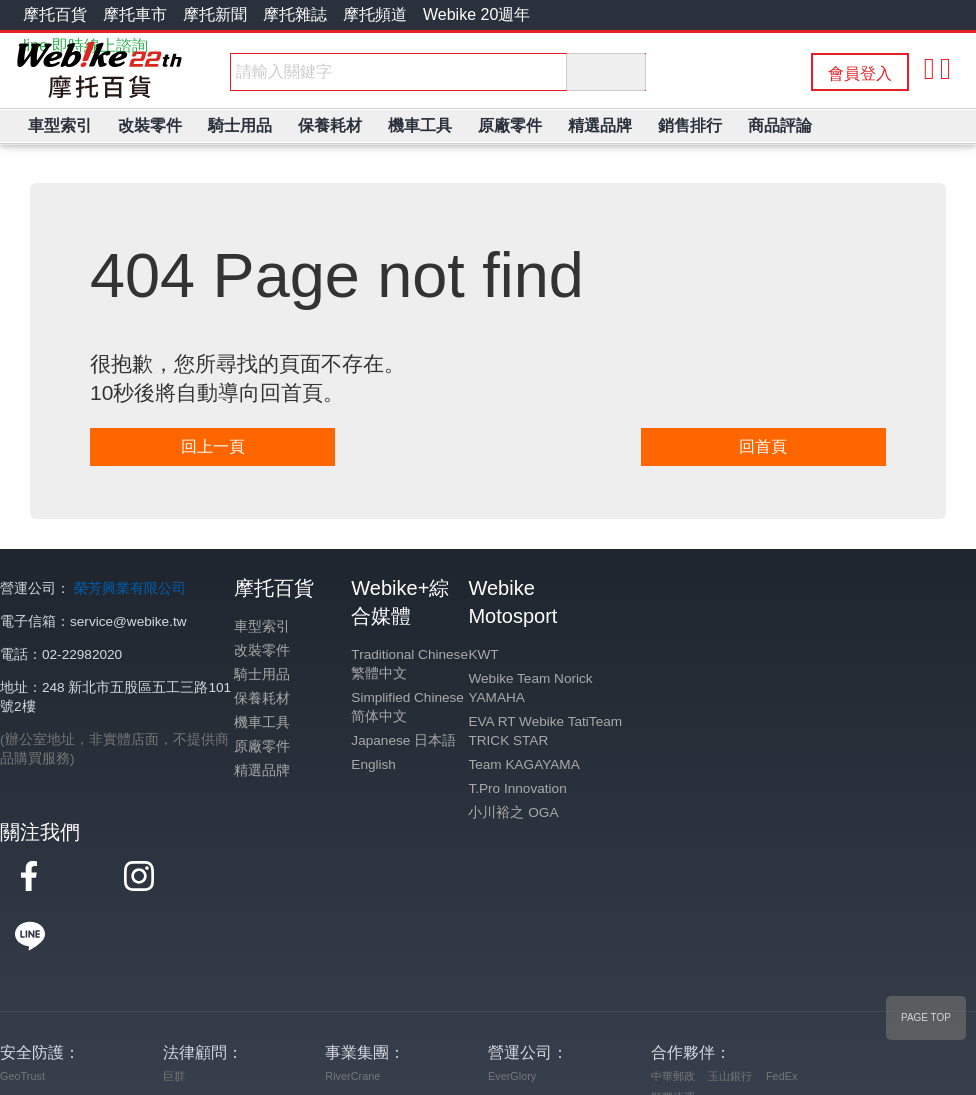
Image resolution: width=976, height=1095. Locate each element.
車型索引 (262, 626)
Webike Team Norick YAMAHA (530, 688)
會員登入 (860, 73)
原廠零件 (262, 746)
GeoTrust (22, 1016)
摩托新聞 (215, 14)
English (373, 764)
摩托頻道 (375, 14)
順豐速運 (673, 1037)
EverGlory (512, 1016)
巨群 (174, 1016)
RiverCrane (352, 1016)
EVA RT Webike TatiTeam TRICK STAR (545, 731)
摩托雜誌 (295, 14)
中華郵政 (673, 1016)
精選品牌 (262, 770)
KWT (483, 654)
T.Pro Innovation (517, 788)
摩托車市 (135, 14)
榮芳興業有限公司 (130, 588)
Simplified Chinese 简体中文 (407, 707)
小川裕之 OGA (513, 812)
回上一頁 (213, 446)
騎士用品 (262, 674)
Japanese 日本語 (403, 740)
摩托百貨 (55, 14)
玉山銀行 (730, 1016)
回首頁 (763, 446)
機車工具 (262, 722)
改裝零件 (262, 650)
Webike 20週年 (476, 14)
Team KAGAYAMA (523, 764)
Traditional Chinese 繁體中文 (409, 664)
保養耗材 (262, 698)
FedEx (781, 1016)
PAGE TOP (926, 1017)
